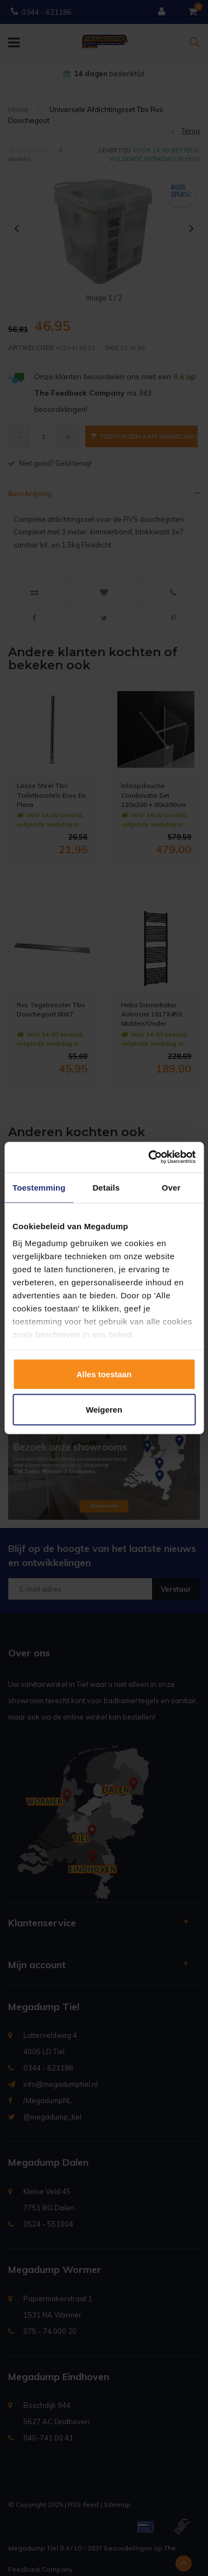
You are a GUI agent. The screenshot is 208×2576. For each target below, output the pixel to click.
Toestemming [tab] (39, 1187)
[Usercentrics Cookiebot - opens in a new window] (149, 1157)
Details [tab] (105, 1187)
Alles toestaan (104, 1373)
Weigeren (104, 1409)
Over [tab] (171, 1187)
